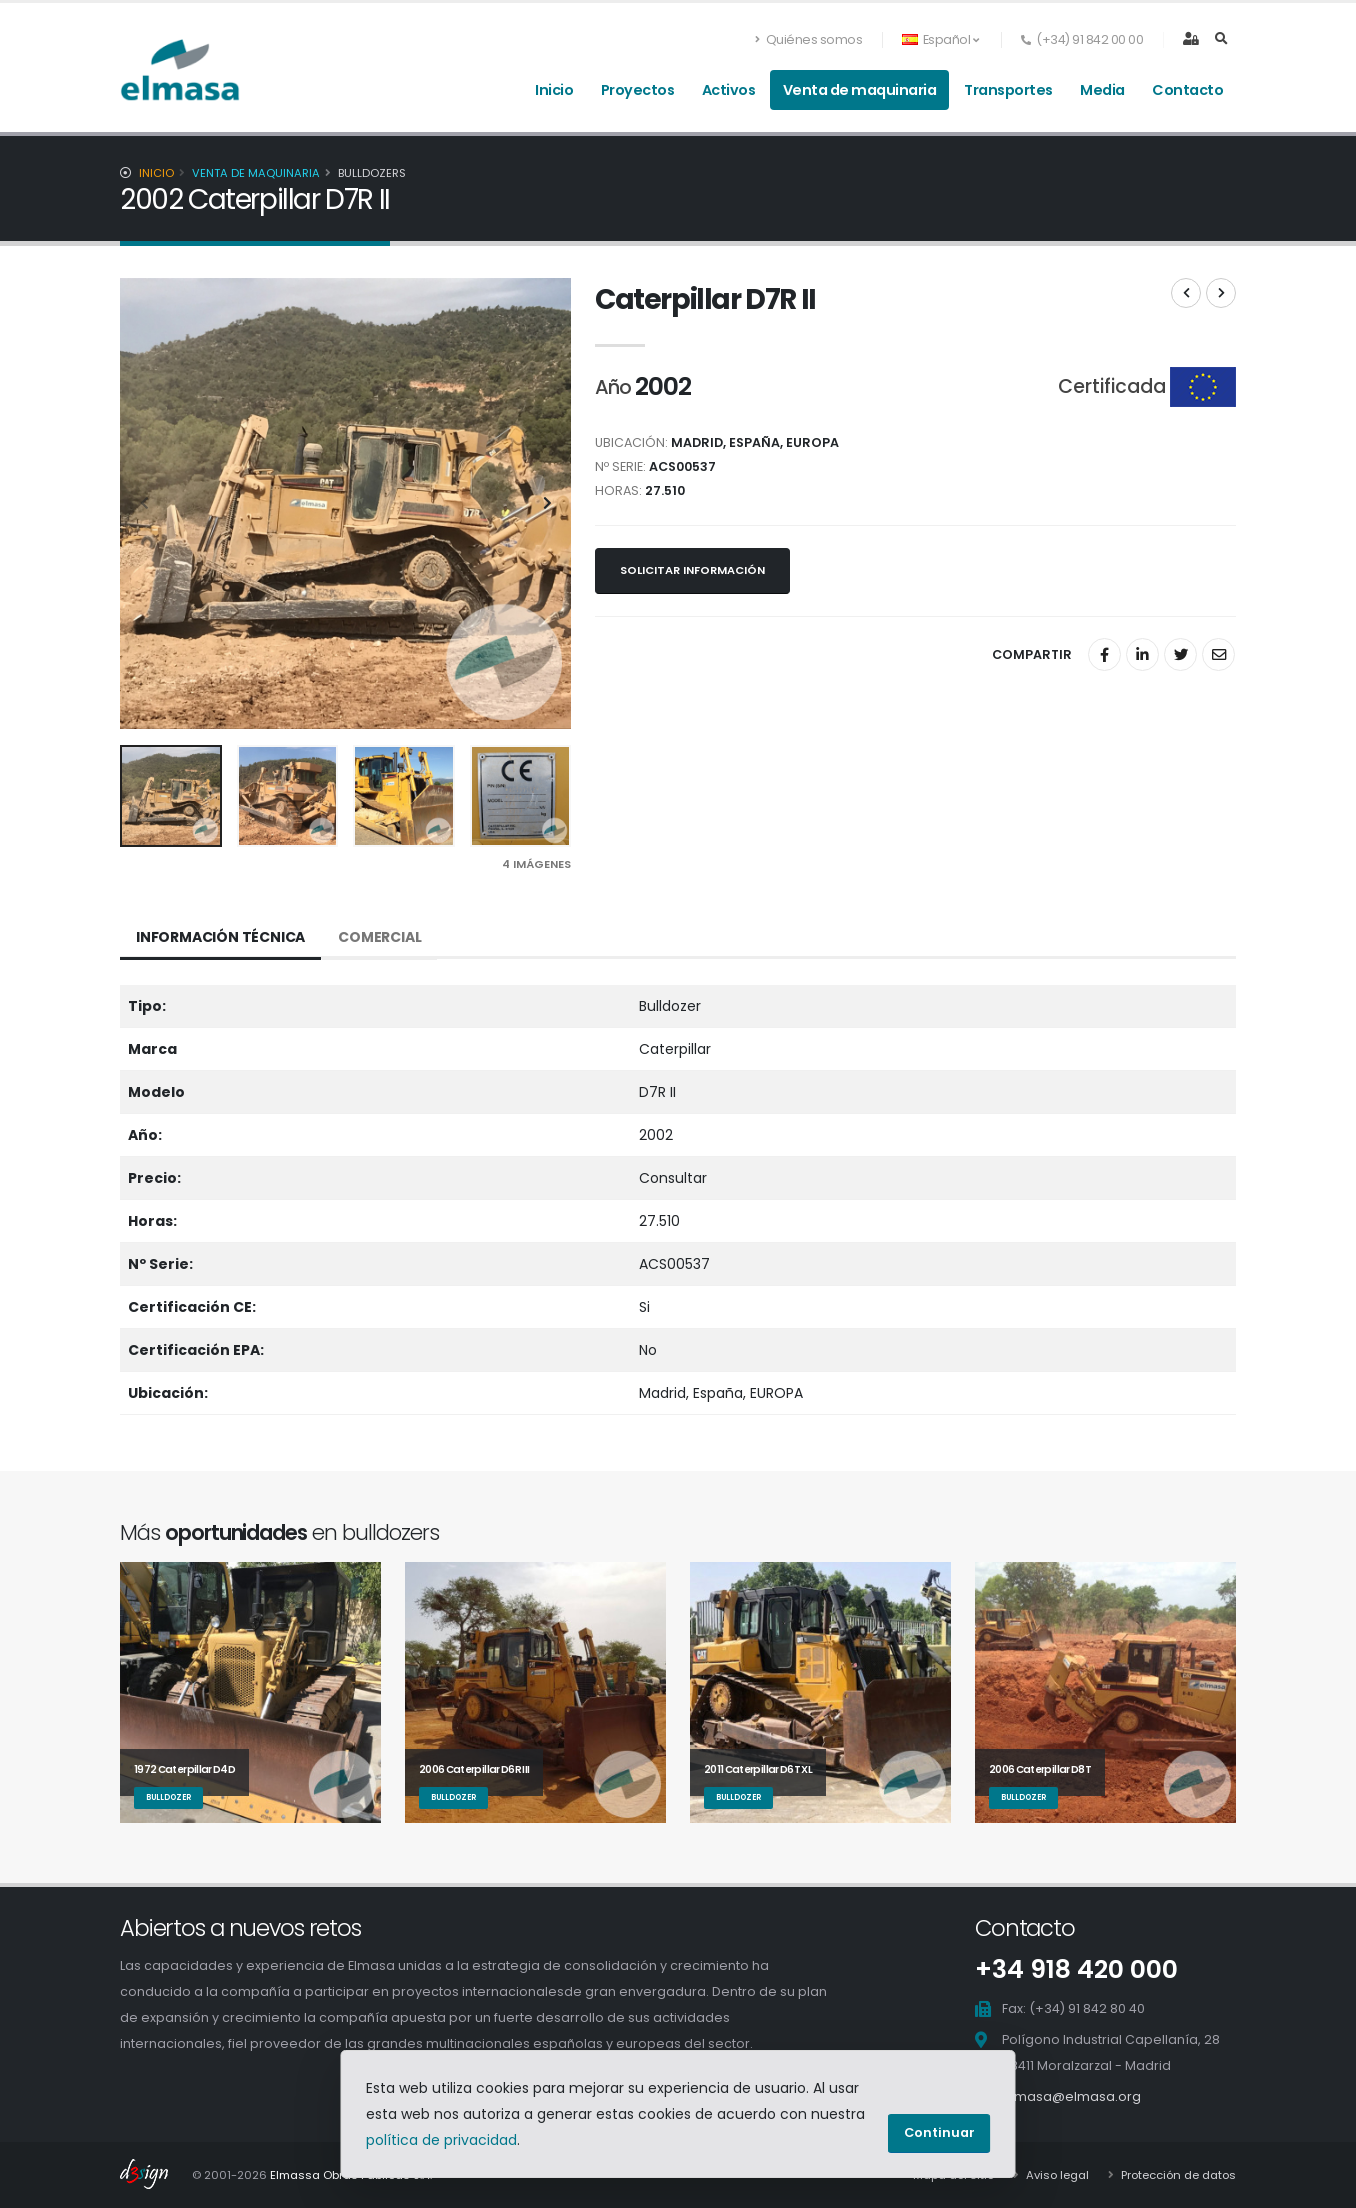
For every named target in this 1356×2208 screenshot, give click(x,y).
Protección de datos (1177, 2175)
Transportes (1008, 90)
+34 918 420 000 (1076, 1969)
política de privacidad (441, 2140)
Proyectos (638, 90)
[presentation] (145, 504)
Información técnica (220, 937)
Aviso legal (1056, 2175)
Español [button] (940, 39)
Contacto (1187, 90)
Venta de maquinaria (860, 90)
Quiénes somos (809, 39)
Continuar (939, 2132)
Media (1102, 90)
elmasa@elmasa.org (1071, 2096)
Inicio (554, 90)
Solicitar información (692, 570)
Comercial (379, 937)
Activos (729, 90)
